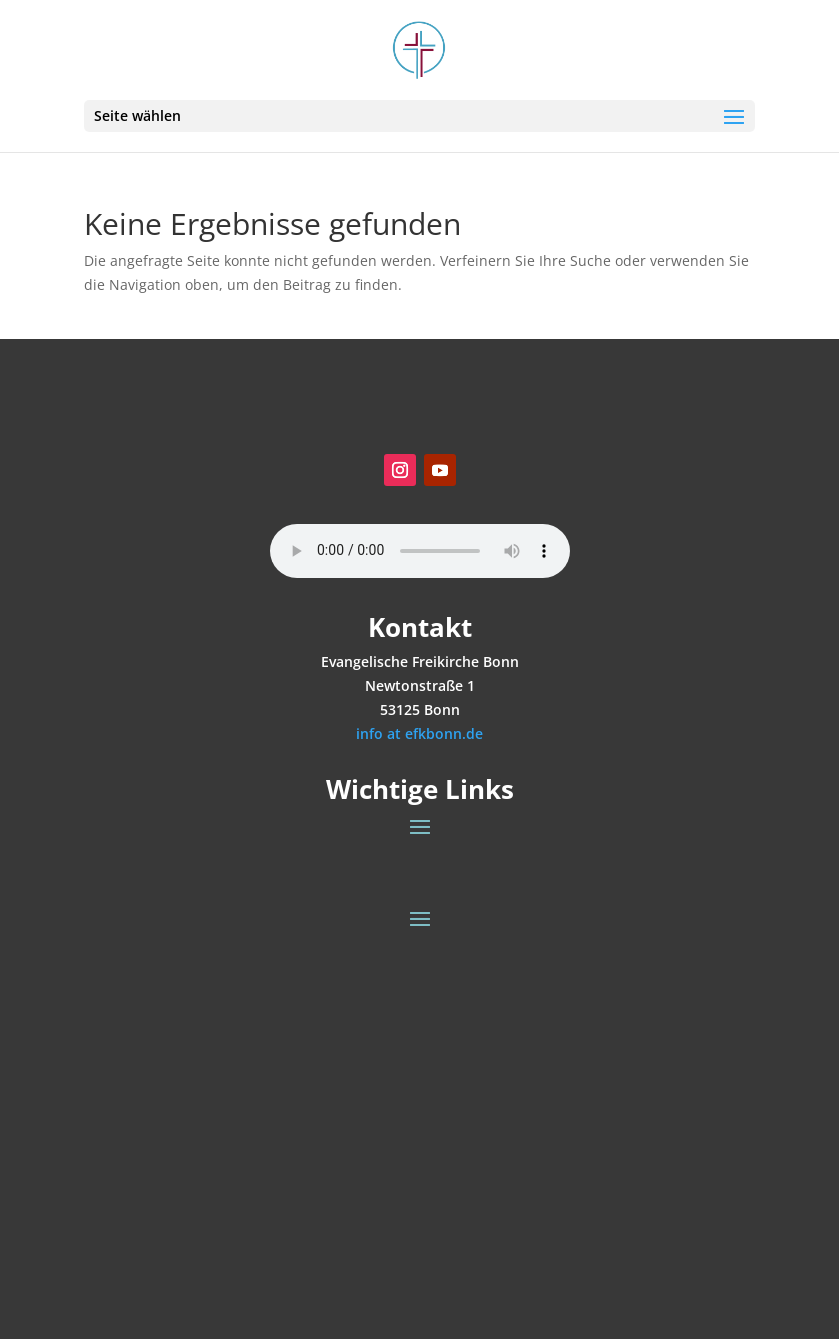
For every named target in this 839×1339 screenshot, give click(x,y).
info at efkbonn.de (419, 733)
